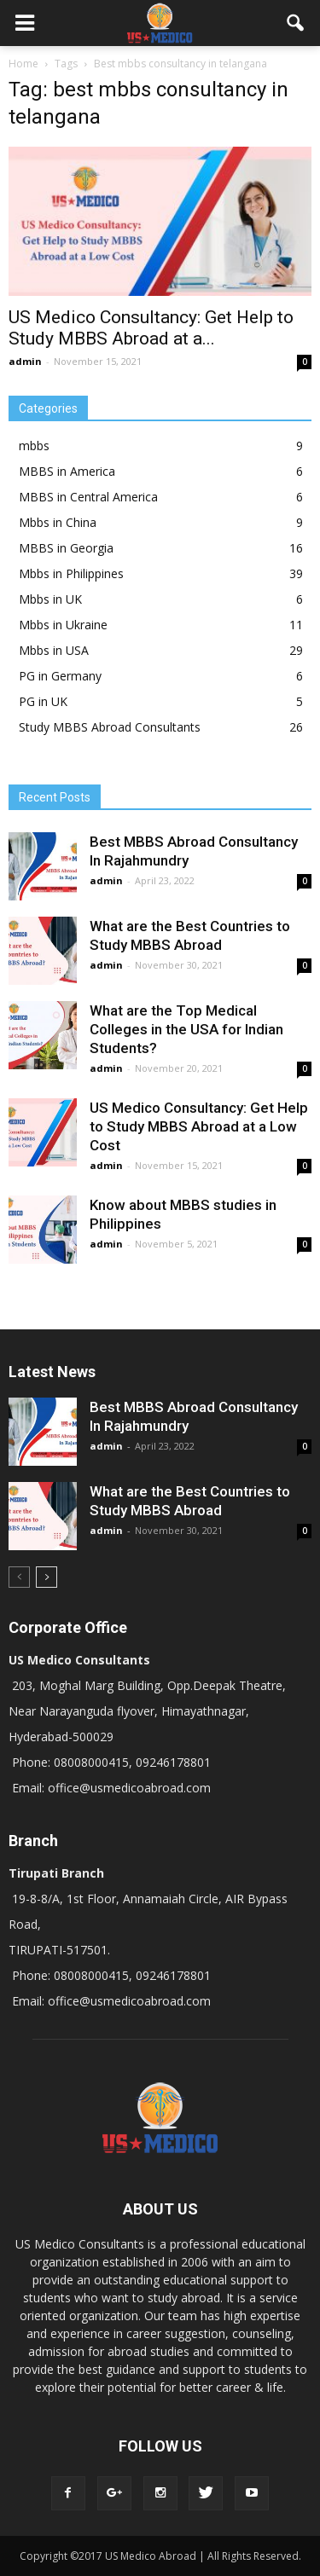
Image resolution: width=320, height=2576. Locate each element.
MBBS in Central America (88, 497)
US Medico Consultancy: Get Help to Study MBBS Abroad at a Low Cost (199, 1126)
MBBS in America (67, 471)
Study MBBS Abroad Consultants (110, 727)
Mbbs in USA (54, 650)
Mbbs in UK (50, 599)
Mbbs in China (57, 522)
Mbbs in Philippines (71, 573)
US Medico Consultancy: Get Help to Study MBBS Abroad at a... (151, 328)
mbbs (34, 445)
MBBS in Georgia (66, 548)
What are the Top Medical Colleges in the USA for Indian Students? (186, 1029)
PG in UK (43, 701)
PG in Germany (60, 676)
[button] (296, 23)
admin (25, 361)
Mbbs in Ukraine (63, 625)
